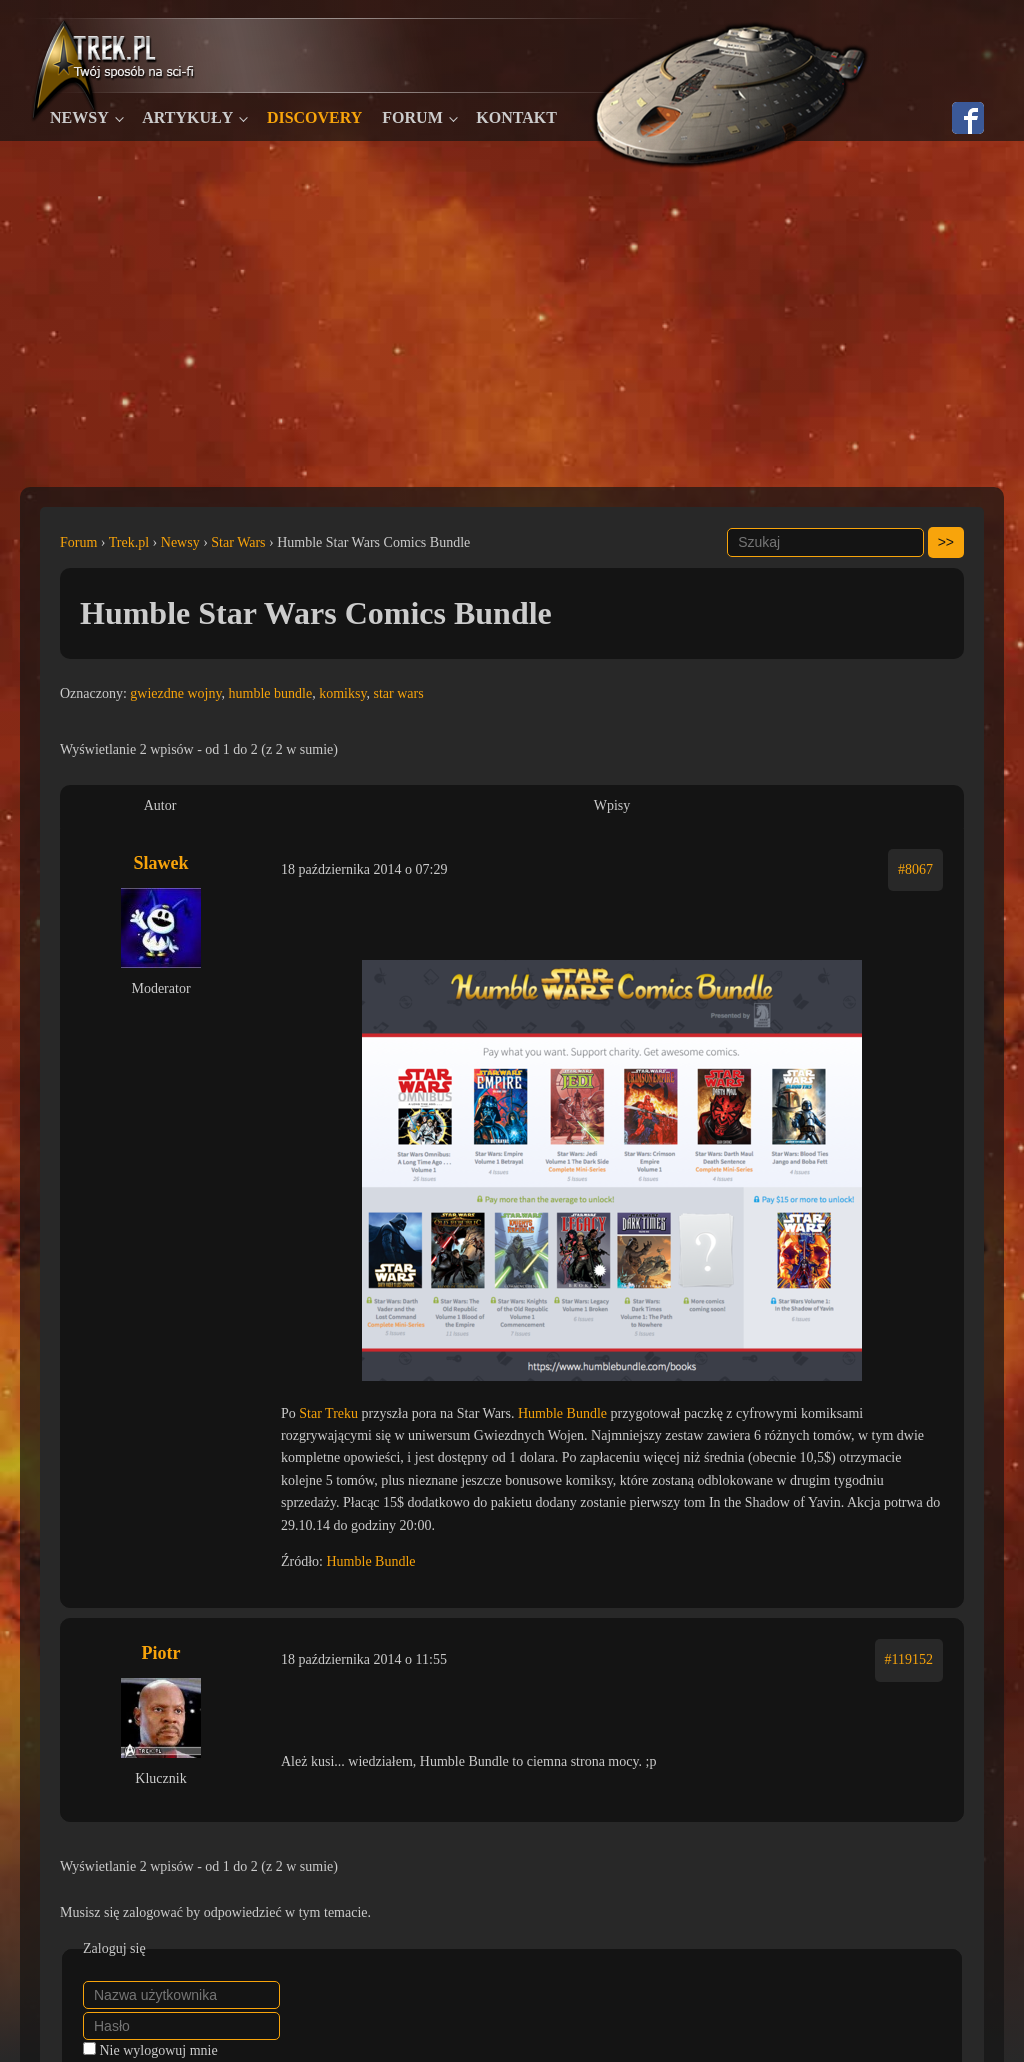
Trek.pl (129, 542)
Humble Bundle (562, 1413)
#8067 (915, 869)
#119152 (909, 1659)
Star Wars (238, 542)
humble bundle (271, 693)
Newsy (79, 117)
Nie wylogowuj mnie (159, 2050)
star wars (399, 693)
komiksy (342, 693)
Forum (412, 117)
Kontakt (516, 117)
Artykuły (187, 117)
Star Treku (328, 1413)
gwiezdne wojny (175, 693)
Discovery (314, 117)
